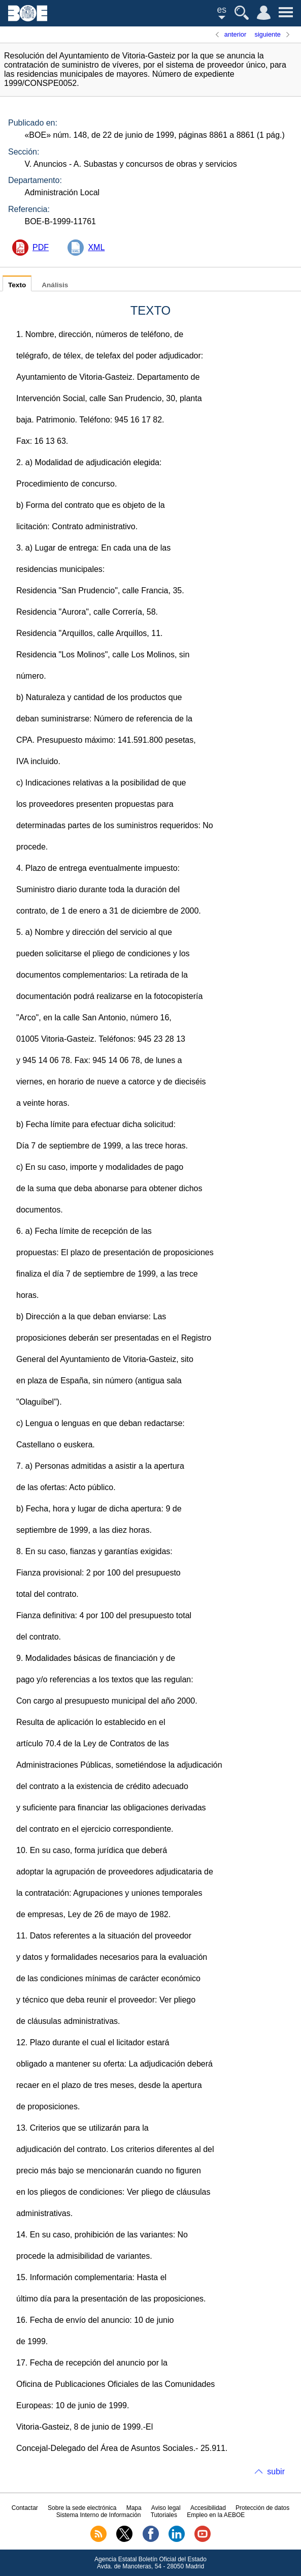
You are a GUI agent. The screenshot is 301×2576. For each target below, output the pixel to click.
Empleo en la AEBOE (216, 2515)
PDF (40, 247)
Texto (17, 285)
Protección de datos (262, 2507)
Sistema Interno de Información (98, 2515)
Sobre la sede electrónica (82, 2507)
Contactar (25, 2507)
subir (276, 2471)
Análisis (55, 285)
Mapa (134, 2507)
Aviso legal (166, 2507)
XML (96, 247)
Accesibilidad (208, 2507)
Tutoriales (164, 2515)
